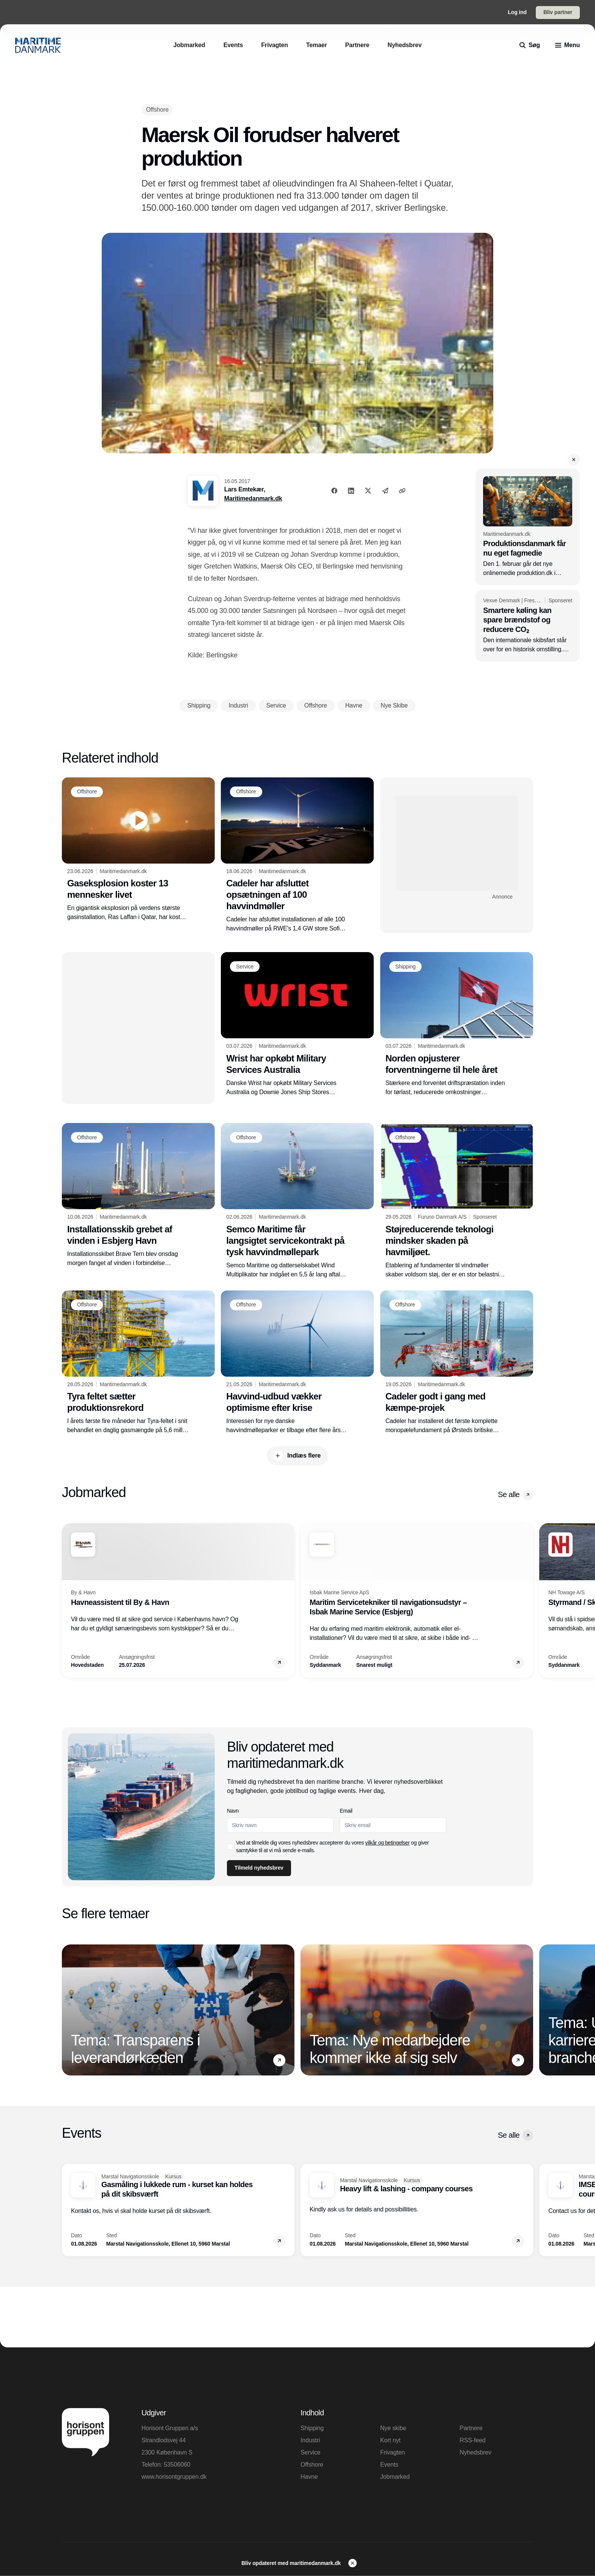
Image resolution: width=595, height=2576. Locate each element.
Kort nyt (390, 2440)
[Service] (245, 966)
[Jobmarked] (189, 45)
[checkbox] (230, 1846)
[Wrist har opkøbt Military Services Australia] (297, 1024)
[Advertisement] (456, 843)
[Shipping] (405, 966)
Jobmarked (395, 2476)
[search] (529, 45)
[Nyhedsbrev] (404, 45)
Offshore (312, 2464)
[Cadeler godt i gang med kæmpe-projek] (456, 1362)
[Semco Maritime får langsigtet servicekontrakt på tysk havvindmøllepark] (297, 1201)
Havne (309, 2476)
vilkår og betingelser (387, 1843)
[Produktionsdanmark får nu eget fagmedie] (527, 527)
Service (310, 2452)
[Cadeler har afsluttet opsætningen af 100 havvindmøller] (297, 855)
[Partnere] (357, 45)
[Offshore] (157, 109)
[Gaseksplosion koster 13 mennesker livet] (138, 849)
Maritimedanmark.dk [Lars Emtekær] (253, 498)
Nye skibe (393, 2428)
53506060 (177, 2464)
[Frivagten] (274, 45)
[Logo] (38, 45)
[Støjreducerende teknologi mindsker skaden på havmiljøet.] (456, 1201)
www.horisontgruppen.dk (174, 2476)
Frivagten (392, 2452)
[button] (574, 459)
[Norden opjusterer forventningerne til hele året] (456, 1024)
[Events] (233, 45)
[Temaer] (316, 45)
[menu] (567, 45)
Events (389, 2464)
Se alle (515, 1494)
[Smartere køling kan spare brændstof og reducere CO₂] (527, 626)
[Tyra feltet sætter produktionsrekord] (138, 1362)
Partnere (471, 2428)
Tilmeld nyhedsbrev (259, 1868)
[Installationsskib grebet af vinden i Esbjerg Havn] (138, 1195)
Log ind (517, 12)
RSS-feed (472, 2440)
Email (346, 1811)
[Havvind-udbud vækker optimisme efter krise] (297, 1362)
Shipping (312, 2428)
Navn (233, 1811)
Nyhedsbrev (475, 2452)
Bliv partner (557, 12)
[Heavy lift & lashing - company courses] (417, 2210)
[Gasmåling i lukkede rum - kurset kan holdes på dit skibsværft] (178, 2210)
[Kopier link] (402, 490)
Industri (310, 2440)
